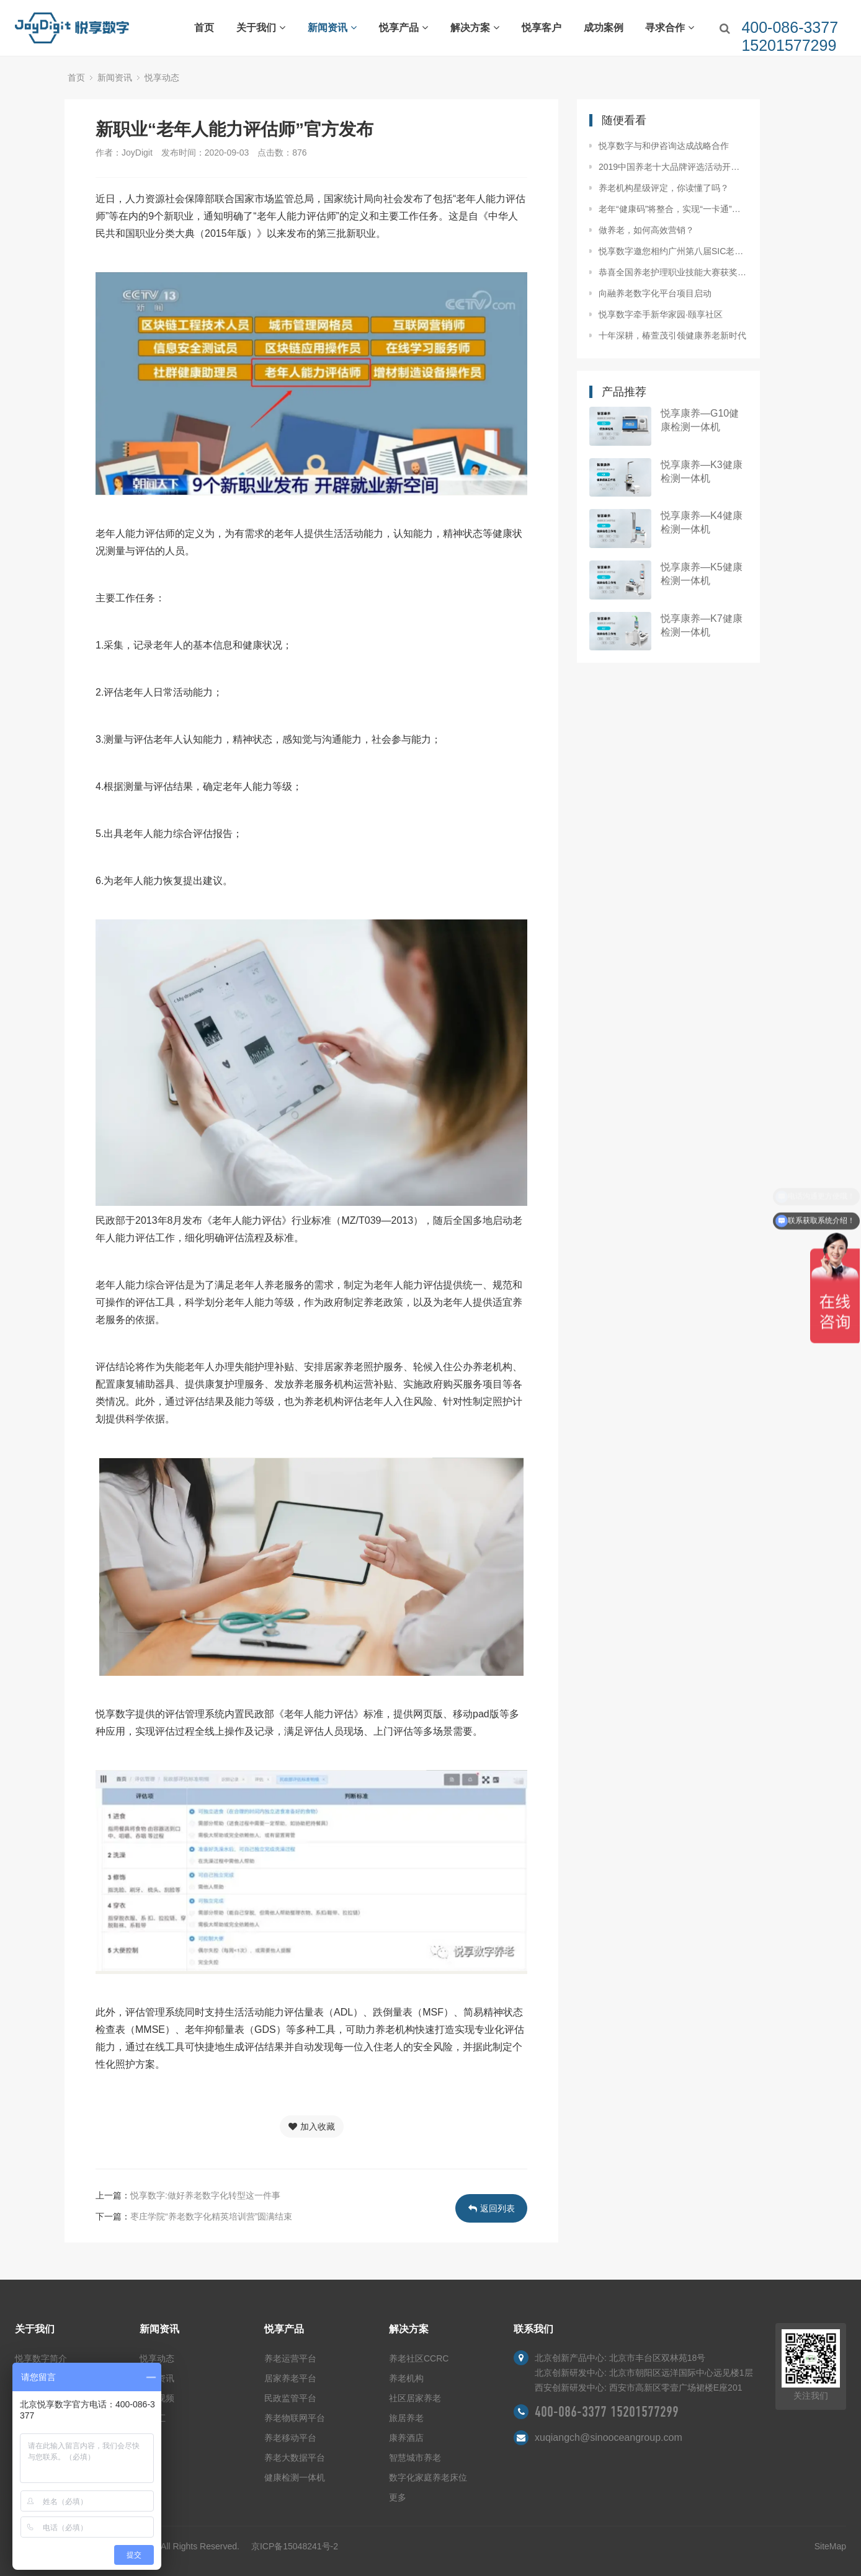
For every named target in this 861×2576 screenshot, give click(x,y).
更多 (397, 2497)
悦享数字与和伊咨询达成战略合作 (664, 146)
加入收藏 (311, 2126)
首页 (204, 27)
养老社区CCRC (418, 2358)
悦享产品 (403, 27)
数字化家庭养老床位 (428, 2477)
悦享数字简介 (41, 2358)
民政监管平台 (290, 2398)
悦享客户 (541, 27)
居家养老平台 (290, 2378)
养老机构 (406, 2378)
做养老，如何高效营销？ (646, 230)
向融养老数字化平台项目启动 (655, 293)
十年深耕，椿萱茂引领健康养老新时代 (672, 335)
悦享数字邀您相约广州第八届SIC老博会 (673, 251)
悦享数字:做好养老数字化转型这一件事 (205, 2195)
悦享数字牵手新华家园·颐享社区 (661, 314)
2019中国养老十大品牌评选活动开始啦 (673, 167)
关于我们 (260, 27)
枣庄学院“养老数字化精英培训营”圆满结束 (211, 2216)
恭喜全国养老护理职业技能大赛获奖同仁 (673, 272)
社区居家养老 (415, 2398)
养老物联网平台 (294, 2418)
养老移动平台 (290, 2438)
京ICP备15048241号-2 (294, 2546)
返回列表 (491, 2208)
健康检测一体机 (294, 2477)
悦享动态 (162, 77)
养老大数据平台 (294, 2458)
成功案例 (603, 27)
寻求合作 (669, 27)
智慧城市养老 (415, 2458)
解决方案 (474, 27)
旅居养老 (406, 2418)
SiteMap (830, 2546)
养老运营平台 (290, 2358)
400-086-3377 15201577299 (607, 2412)
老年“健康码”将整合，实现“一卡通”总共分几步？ (673, 209)
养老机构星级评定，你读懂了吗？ (664, 188)
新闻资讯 (332, 27)
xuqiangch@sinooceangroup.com (608, 2437)
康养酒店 (406, 2438)
